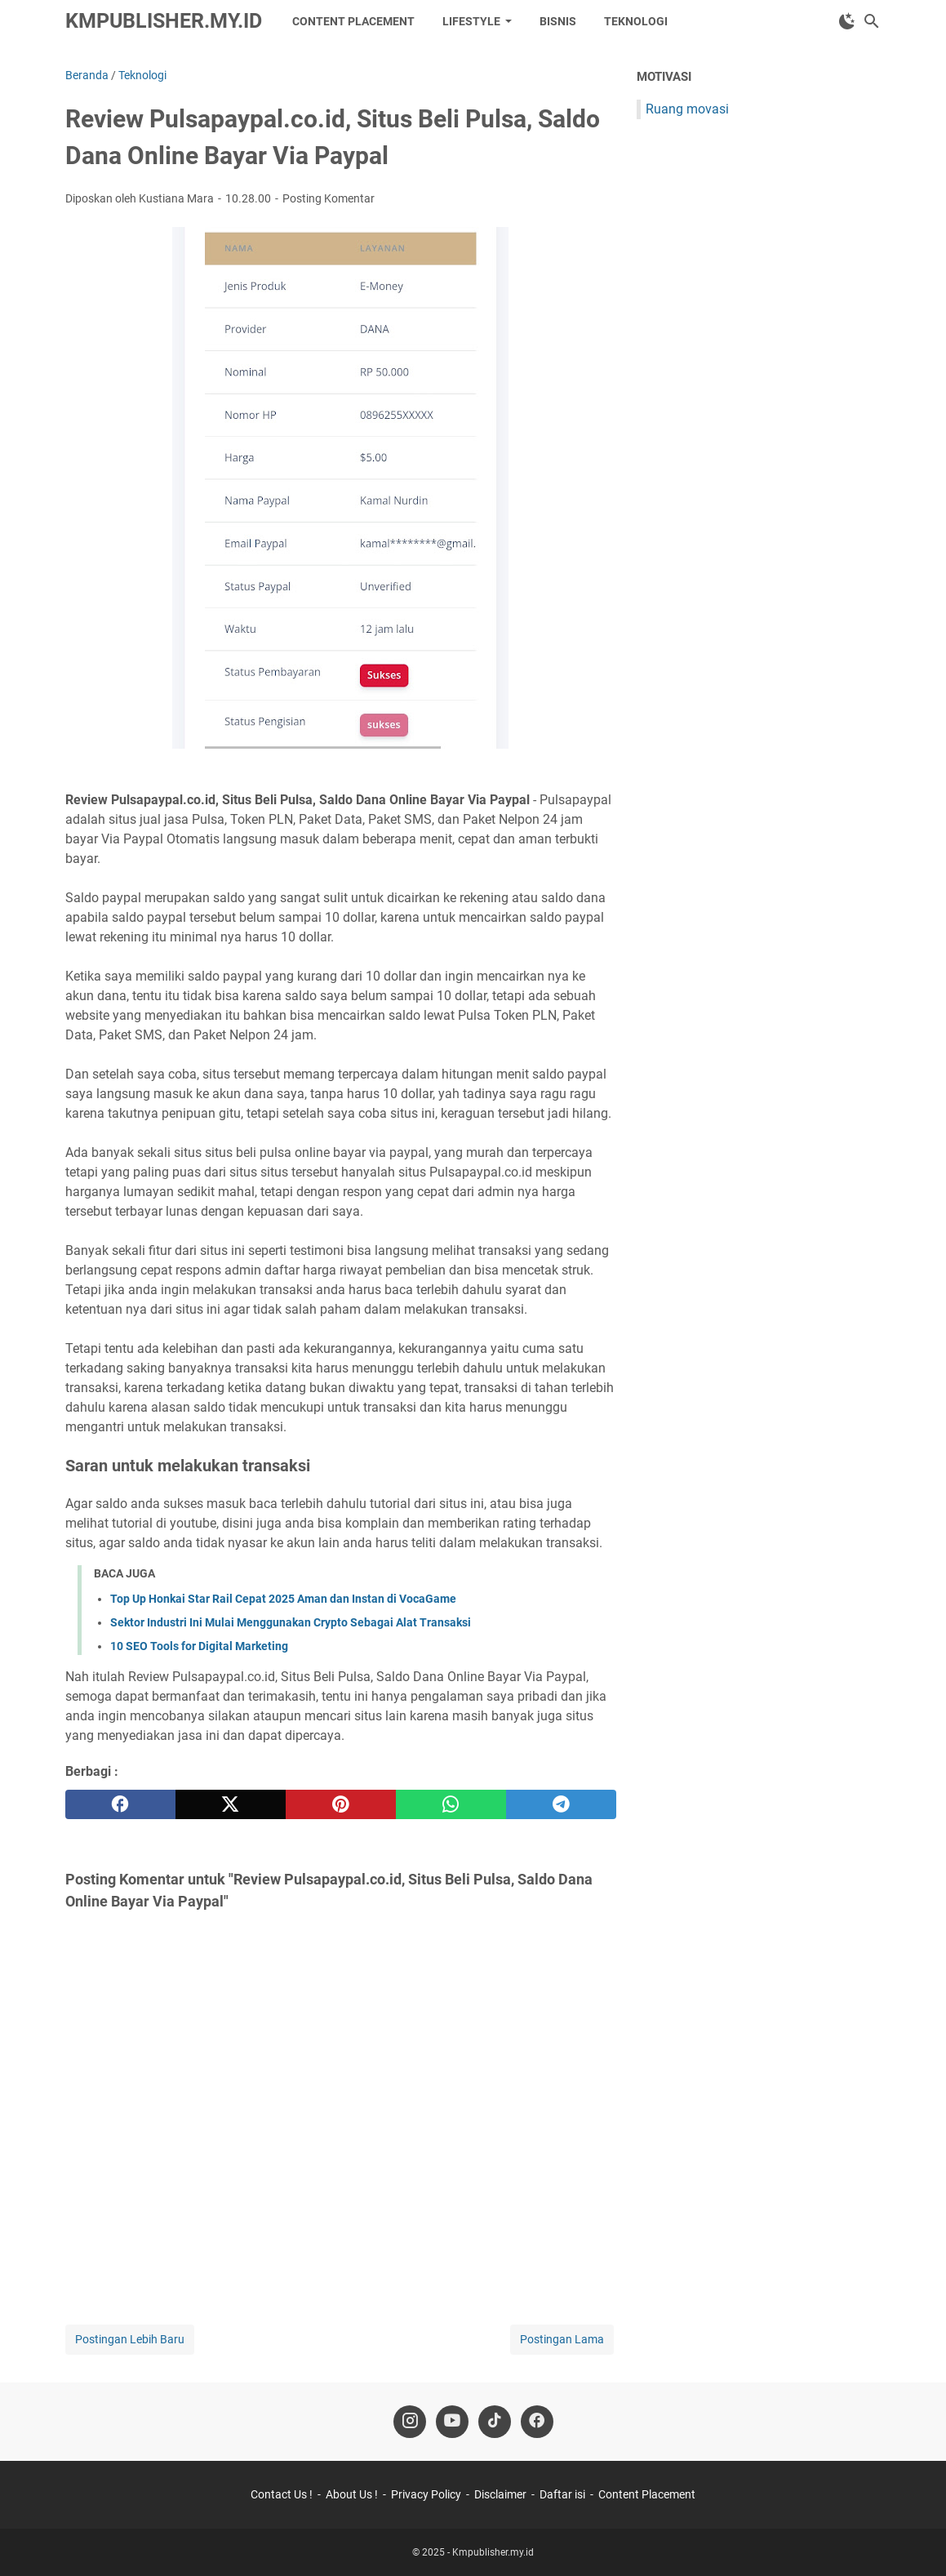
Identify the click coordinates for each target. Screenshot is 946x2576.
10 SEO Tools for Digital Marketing (199, 1646)
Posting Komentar (328, 198)
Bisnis (558, 21)
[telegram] (561, 1804)
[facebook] (120, 1804)
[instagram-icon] (409, 2421)
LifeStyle (471, 21)
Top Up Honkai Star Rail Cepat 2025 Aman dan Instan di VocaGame (283, 1598)
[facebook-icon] (537, 2421)
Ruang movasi (687, 109)
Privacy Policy (426, 2494)
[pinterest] (341, 1804)
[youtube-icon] (452, 2421)
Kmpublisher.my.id (163, 21)
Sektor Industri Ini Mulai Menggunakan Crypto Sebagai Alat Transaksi (290, 1622)
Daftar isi (562, 2494)
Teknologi (636, 21)
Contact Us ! (282, 2494)
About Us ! (352, 2494)
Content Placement (353, 21)
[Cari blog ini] (872, 21)
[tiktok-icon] (494, 2421)
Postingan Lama (562, 2339)
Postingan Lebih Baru (129, 2339)
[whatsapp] (451, 1804)
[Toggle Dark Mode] (847, 21)
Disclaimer (500, 2494)
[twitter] (230, 1804)
